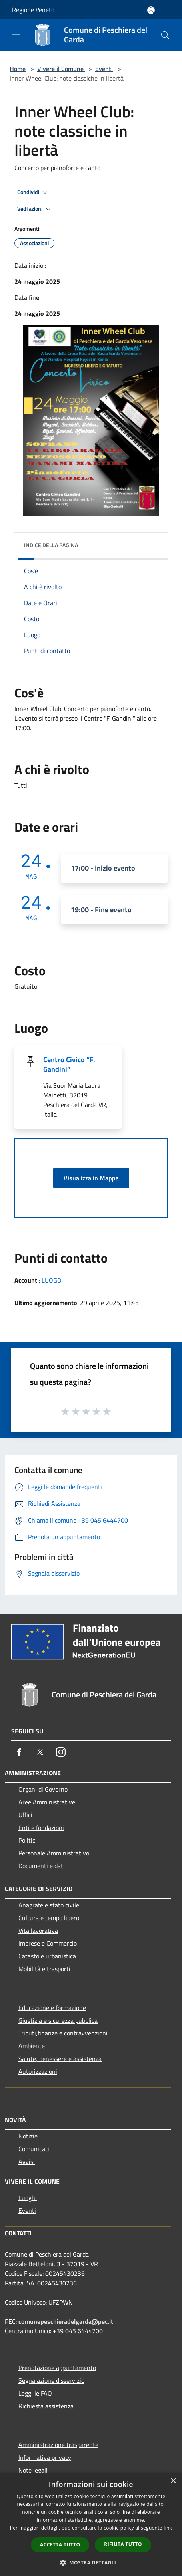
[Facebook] (19, 1752)
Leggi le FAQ (35, 2393)
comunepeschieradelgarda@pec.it (65, 2321)
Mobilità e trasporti (44, 1969)
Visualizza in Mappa (91, 1178)
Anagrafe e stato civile (48, 1905)
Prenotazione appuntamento (57, 2367)
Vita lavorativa (38, 1930)
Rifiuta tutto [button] (123, 2544)
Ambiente (31, 2046)
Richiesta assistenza (46, 2406)
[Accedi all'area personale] (151, 10)
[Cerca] (165, 35)
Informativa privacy (44, 2457)
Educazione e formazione (52, 2007)
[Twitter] (40, 1752)
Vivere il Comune (61, 68)
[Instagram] (61, 1752)
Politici (27, 1840)
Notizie (28, 2136)
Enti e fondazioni (41, 1827)
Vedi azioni (35, 209)
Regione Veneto (33, 9)
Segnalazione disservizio (51, 2380)
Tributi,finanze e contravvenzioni (63, 2033)
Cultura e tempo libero (48, 1918)
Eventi (104, 68)
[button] (91, 2562)
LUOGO (52, 1280)
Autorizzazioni (37, 2071)
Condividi (33, 192)
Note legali (33, 2470)
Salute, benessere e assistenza (60, 2058)
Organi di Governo (43, 1789)
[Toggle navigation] (16, 34)
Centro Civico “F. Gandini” (69, 1064)
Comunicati (33, 2149)
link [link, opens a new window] (168, 2528)
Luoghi (27, 2197)
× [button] (173, 2481)
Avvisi (26, 2161)
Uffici (25, 1815)
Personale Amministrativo (53, 1853)
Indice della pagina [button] (51, 545)
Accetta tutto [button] (60, 2544)
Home (18, 68)
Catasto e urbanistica (47, 1956)
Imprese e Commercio (47, 1943)
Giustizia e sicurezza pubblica (58, 2020)
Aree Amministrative (46, 1802)
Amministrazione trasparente (58, 2444)
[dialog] (91, 2524)
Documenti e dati (41, 1866)
